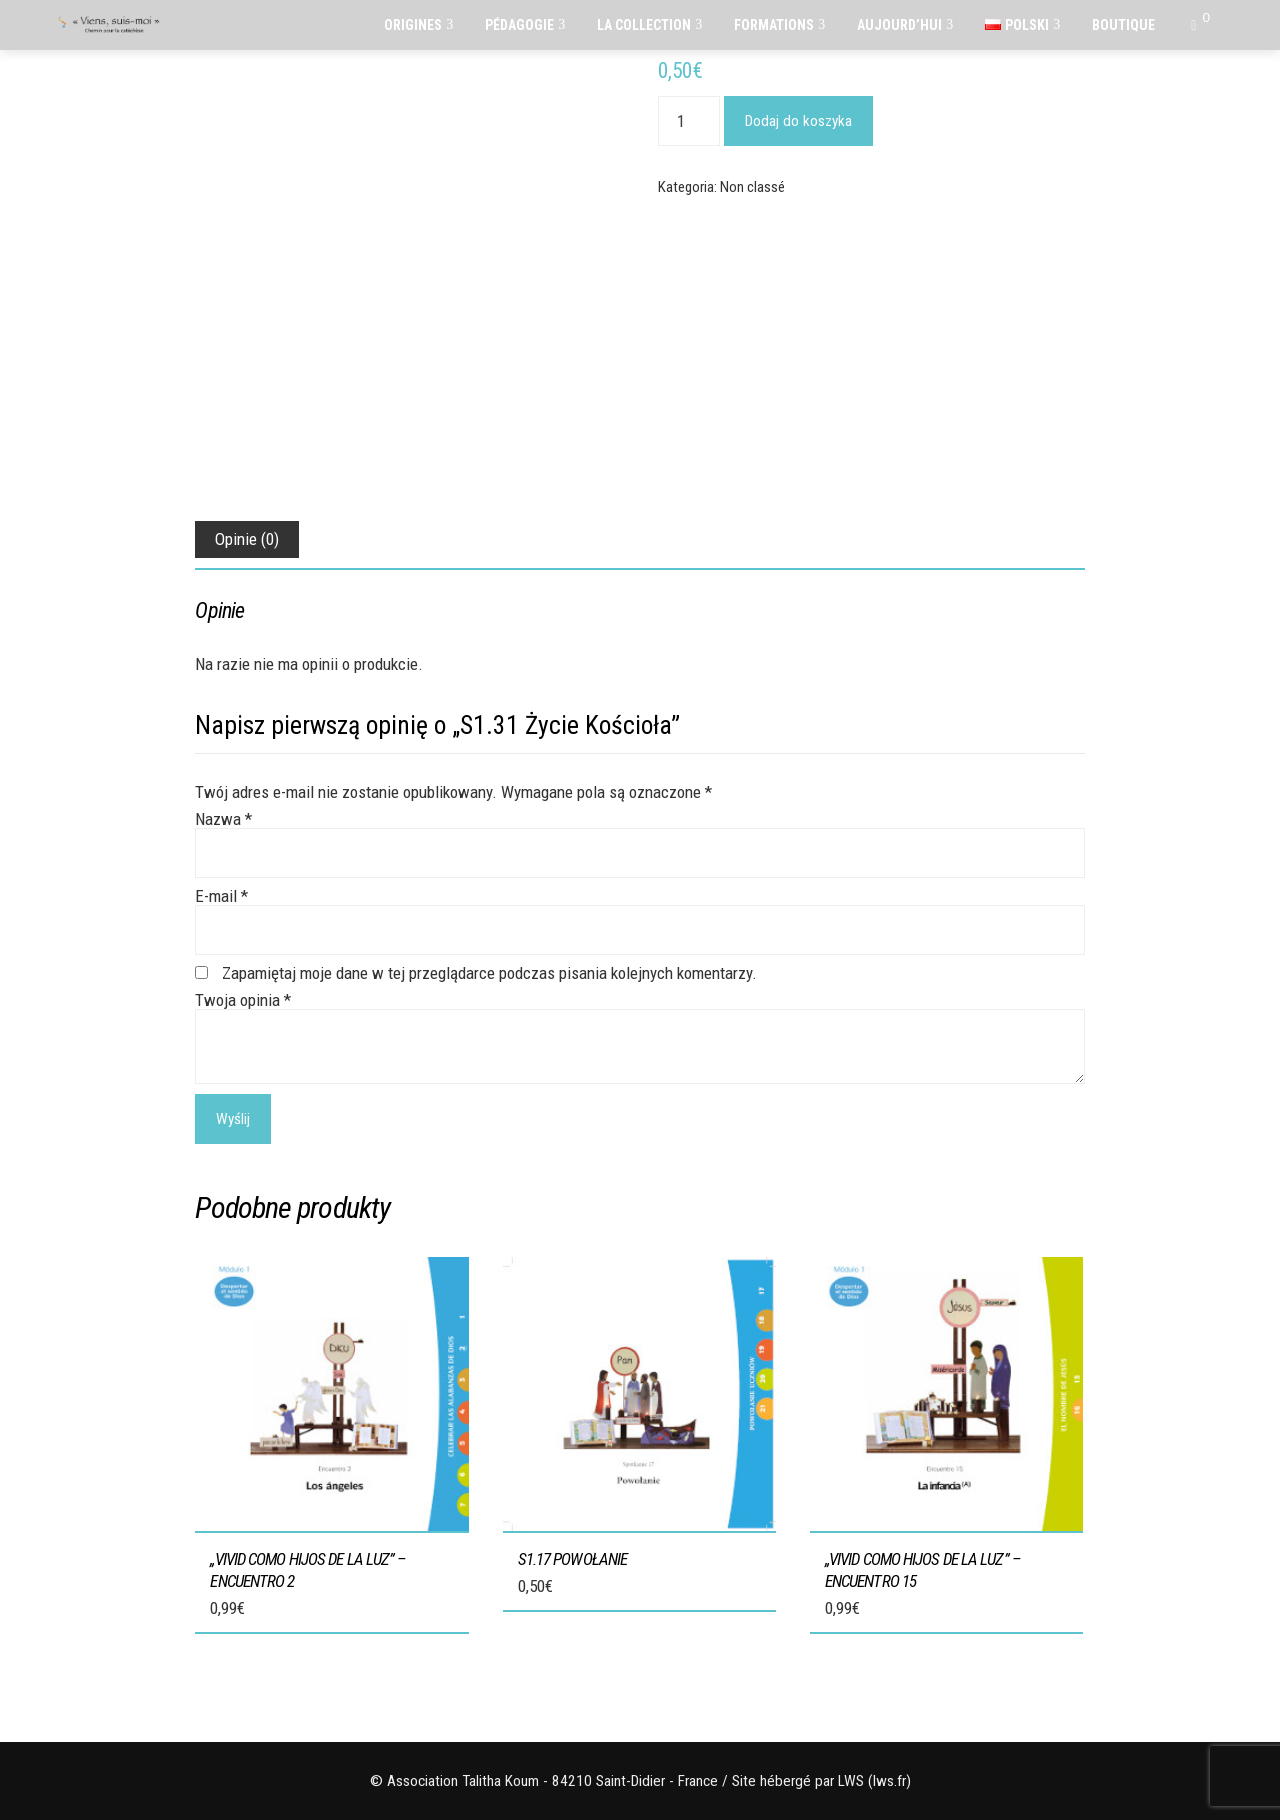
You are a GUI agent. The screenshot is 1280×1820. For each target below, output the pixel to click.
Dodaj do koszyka (798, 121)
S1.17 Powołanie (573, 1559)
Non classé (752, 187)
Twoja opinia (243, 1000)
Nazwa (223, 819)
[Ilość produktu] (689, 121)
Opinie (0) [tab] (247, 539)
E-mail (221, 896)
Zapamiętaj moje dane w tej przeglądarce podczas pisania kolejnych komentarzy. (489, 973)
